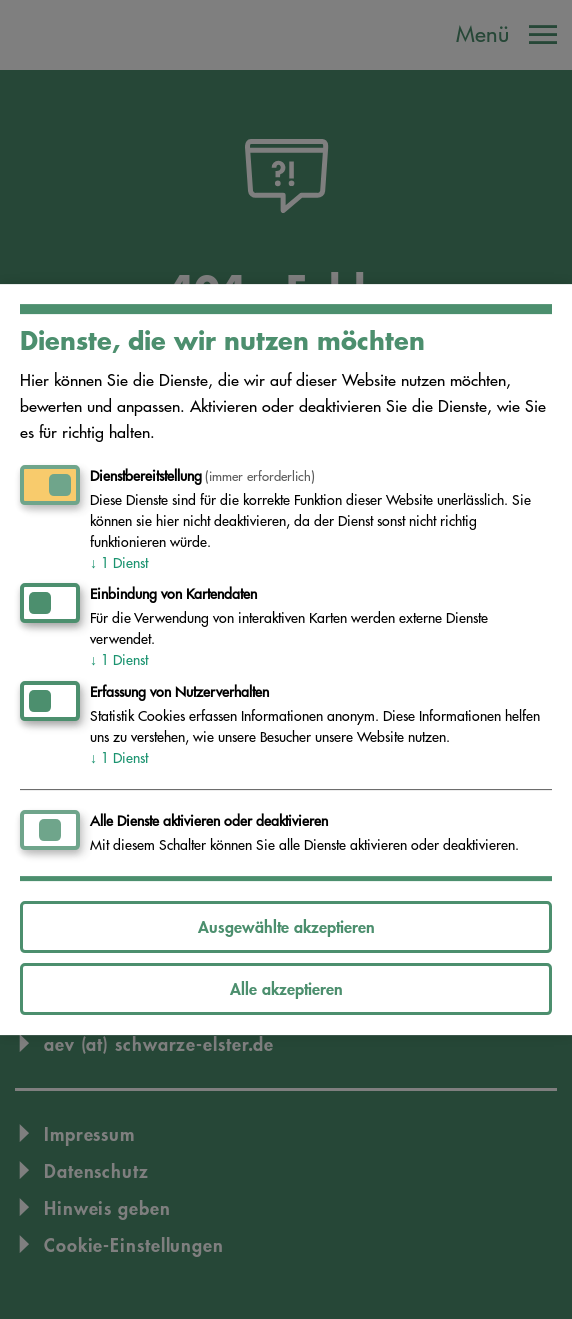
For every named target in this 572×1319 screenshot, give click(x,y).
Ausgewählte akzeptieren (286, 926)
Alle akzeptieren (286, 988)
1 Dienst (119, 563)
